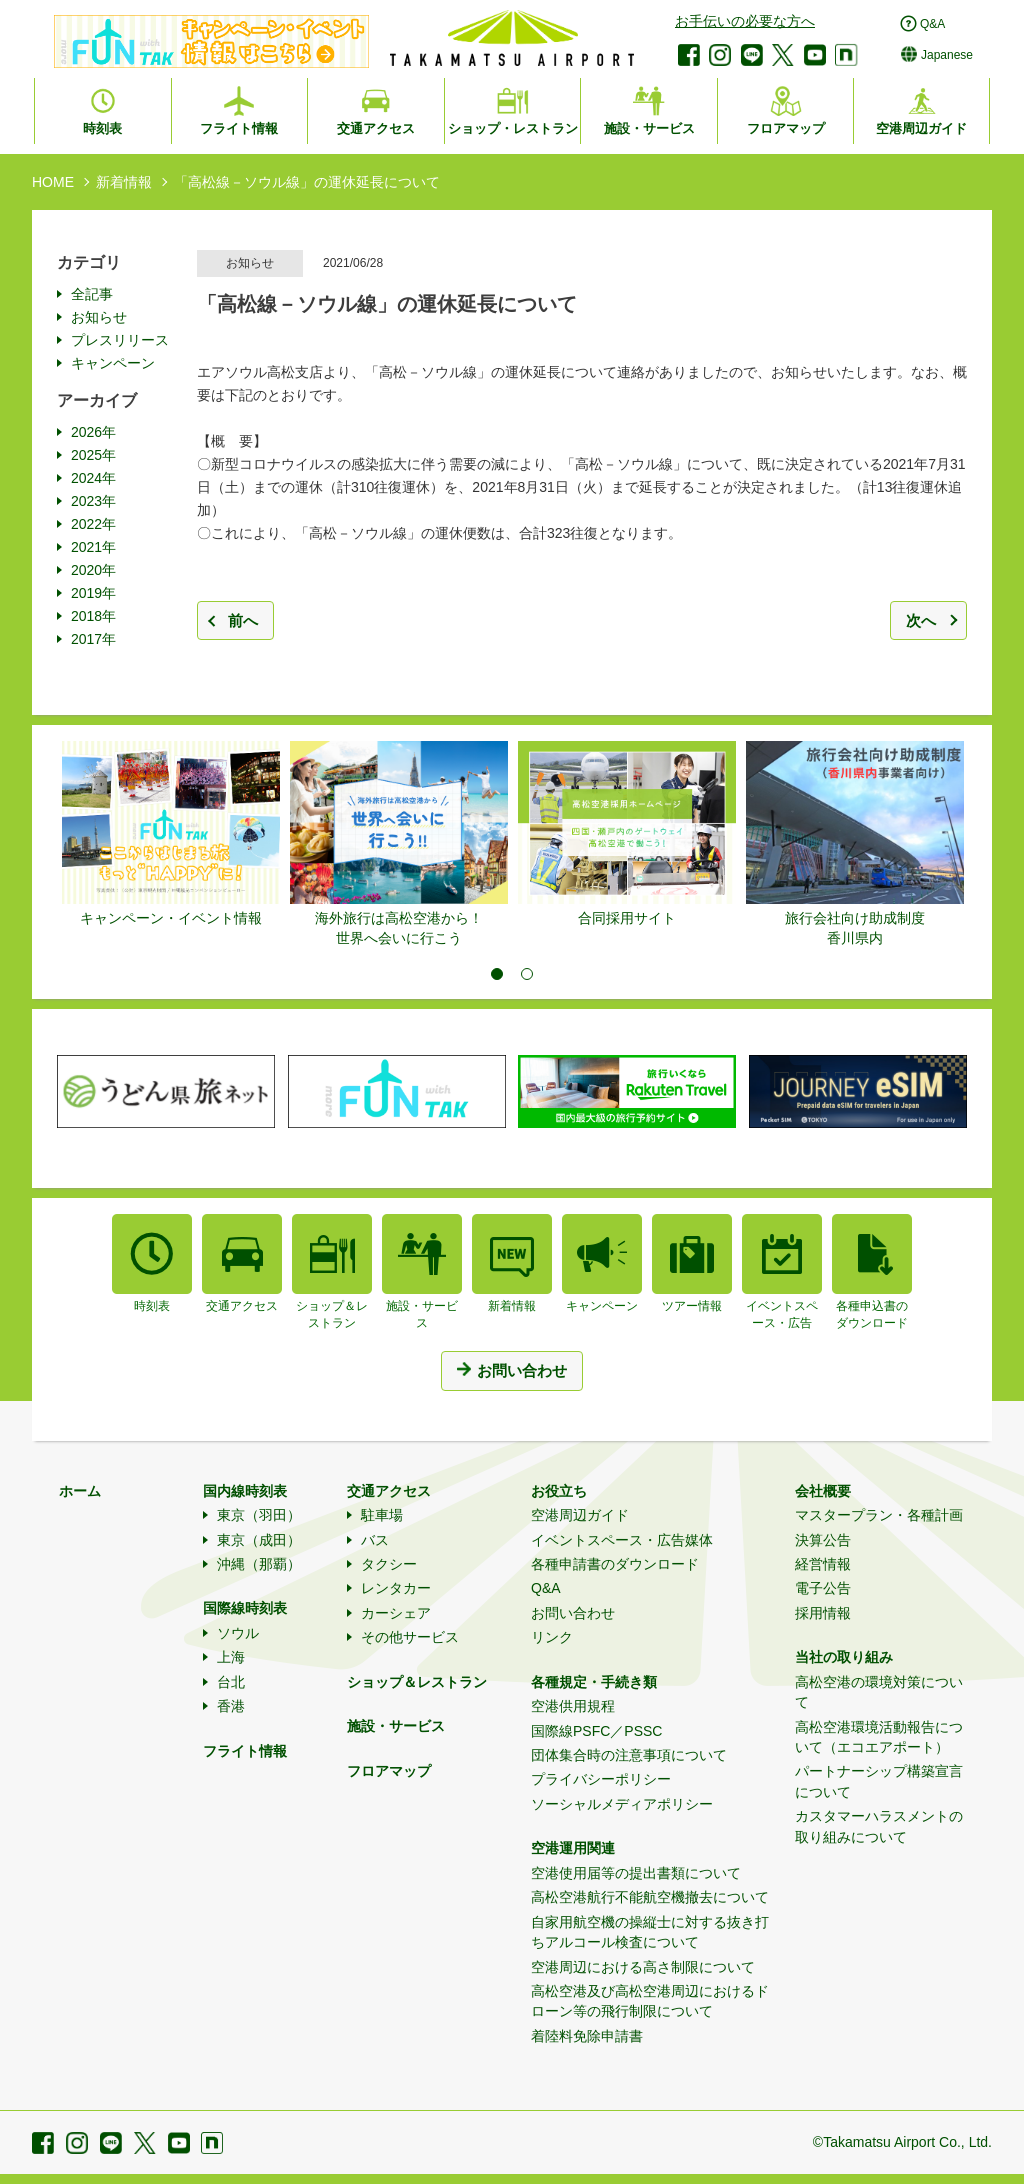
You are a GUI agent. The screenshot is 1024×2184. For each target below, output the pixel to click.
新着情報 (124, 182)
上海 (231, 1657)
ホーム (80, 1491)
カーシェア (396, 1613)
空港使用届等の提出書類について (636, 1873)
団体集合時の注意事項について (629, 1755)
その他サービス (410, 1637)
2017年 (93, 639)
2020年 (93, 570)
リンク (552, 1637)
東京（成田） (259, 1540)
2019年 (93, 593)
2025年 (93, 455)
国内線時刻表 (245, 1491)
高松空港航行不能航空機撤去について (650, 1897)
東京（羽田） (259, 1515)
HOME (53, 182)
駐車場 (382, 1515)
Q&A (546, 1588)
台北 (231, 1682)
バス (375, 1540)
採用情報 (823, 1613)
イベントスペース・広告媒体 (622, 1540)
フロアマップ (389, 1771)
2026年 (93, 432)
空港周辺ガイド (580, 1515)
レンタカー (396, 1588)
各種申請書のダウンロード (615, 1564)
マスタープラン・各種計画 (879, 1515)
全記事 (92, 294)
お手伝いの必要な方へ (745, 21)
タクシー (389, 1564)
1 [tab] (497, 974)
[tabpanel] (171, 835)
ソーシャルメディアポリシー (622, 1804)
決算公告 (823, 1540)
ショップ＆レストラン (417, 1682)
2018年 (93, 616)
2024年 (93, 478)
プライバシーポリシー (601, 1779)
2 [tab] (527, 974)
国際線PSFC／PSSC (596, 1731)
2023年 (93, 501)
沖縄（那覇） (259, 1564)
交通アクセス (389, 1491)
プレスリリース (120, 340)
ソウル (238, 1633)
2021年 (93, 547)
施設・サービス (396, 1726)
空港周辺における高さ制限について (643, 1967)
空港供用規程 (573, 1706)
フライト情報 (245, 1751)
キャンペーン (113, 363)
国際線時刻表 (245, 1608)
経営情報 (823, 1564)
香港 (231, 1706)
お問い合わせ (573, 1613)
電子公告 (823, 1588)
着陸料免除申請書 (587, 2036)
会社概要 (823, 1491)
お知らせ (99, 317)
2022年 (93, 524)
